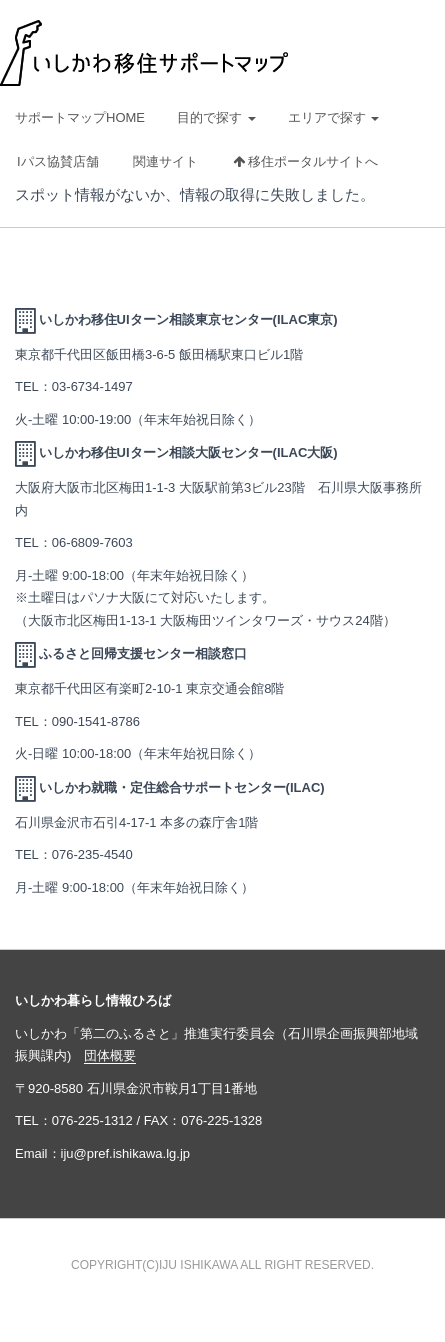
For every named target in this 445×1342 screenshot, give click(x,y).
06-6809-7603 (92, 542)
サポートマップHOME (80, 117)
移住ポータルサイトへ (306, 161)
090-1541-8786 (96, 721)
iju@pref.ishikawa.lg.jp (126, 1153)
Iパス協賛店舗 (58, 161)
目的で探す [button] (216, 117)
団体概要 (110, 1055)
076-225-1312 (92, 1120)
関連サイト (165, 161)
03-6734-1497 (92, 386)
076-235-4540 (92, 854)
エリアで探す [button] (334, 117)
